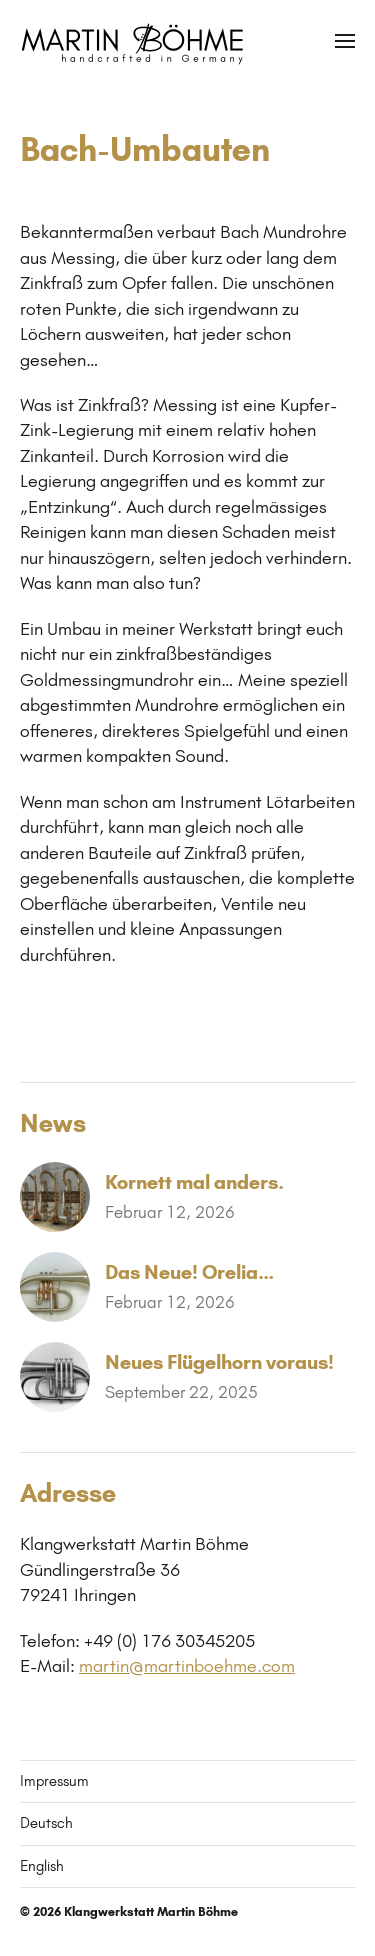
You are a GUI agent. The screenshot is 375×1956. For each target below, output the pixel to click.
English (42, 1866)
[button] (345, 40)
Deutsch (46, 1823)
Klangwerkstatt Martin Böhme (151, 1911)
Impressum (54, 1781)
